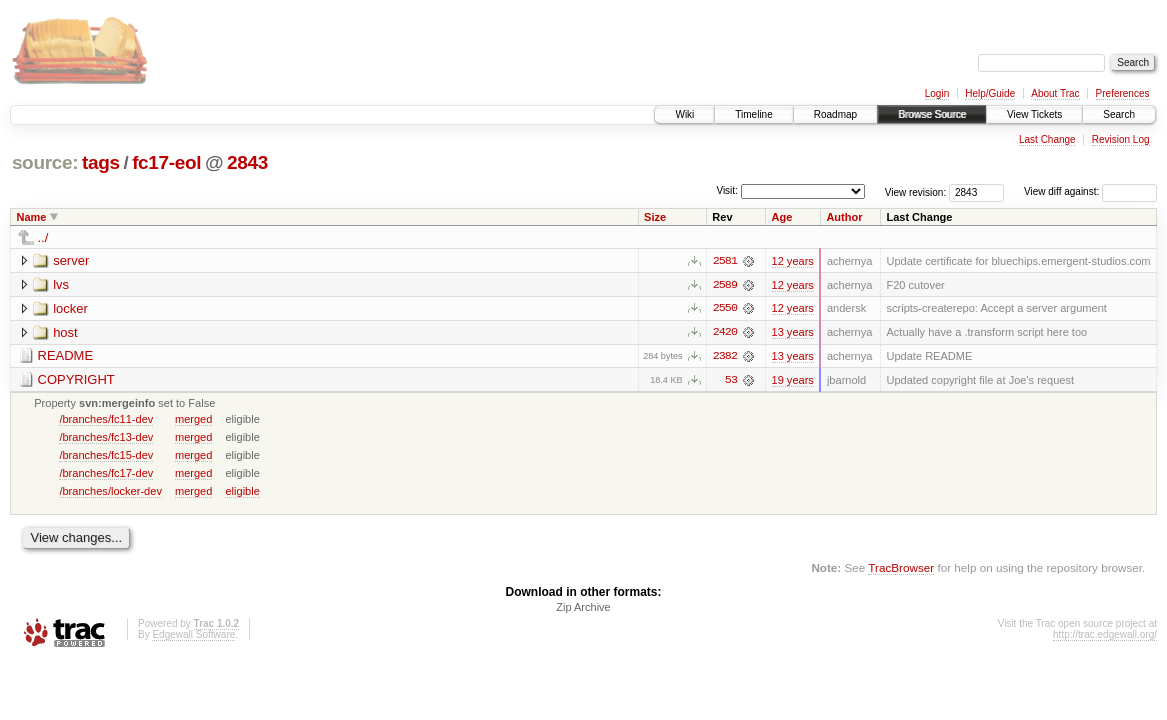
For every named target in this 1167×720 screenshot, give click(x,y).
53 (731, 381)
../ (43, 237)
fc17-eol (166, 162)
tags (101, 162)
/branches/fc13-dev (106, 438)
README (66, 356)
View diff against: (1090, 191)
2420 (725, 333)
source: (45, 162)
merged (193, 420)
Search (1119, 114)
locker (70, 308)
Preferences (1123, 93)
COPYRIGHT (76, 380)
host (65, 332)
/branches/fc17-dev (106, 474)
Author (844, 217)
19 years (793, 381)
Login (937, 93)
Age (781, 217)
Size (655, 217)
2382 (725, 357)
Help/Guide (990, 93)
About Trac (1055, 93)
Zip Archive (583, 609)
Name (32, 217)
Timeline (753, 114)
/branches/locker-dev (110, 492)
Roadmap (835, 114)
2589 (725, 285)
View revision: (916, 191)
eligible (242, 492)
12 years (793, 261)
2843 (247, 162)
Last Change (1047, 139)
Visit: (727, 190)
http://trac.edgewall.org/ (1105, 636)
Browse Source (932, 114)
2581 (725, 261)
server (71, 260)
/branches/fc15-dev (106, 456)
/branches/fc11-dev (106, 420)
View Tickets (1034, 114)
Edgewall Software (193, 636)
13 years (793, 333)
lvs (61, 284)
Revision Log (1121, 139)
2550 (725, 309)
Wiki (684, 114)
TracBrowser (901, 568)
